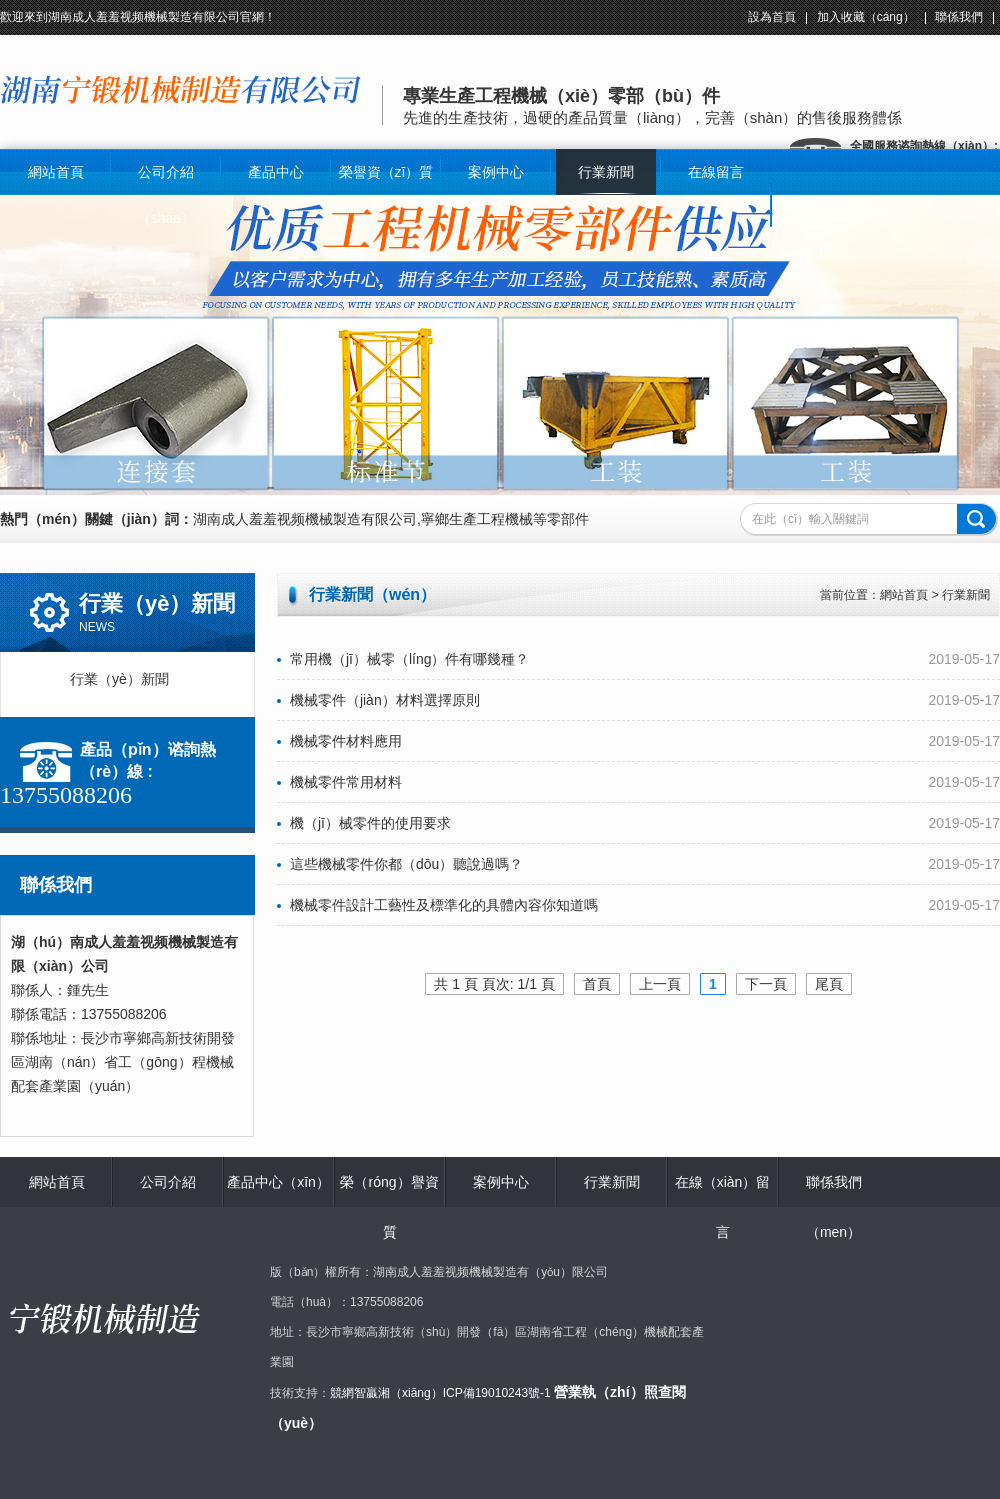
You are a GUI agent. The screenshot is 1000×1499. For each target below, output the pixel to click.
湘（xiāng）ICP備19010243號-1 (464, 1393)
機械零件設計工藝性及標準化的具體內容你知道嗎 (437, 905)
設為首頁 (772, 17)
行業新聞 (606, 172)
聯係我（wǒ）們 (826, 227)
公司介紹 (168, 1182)
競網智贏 (354, 1393)
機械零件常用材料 (339, 782)
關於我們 (976, 53)
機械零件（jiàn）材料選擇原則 (378, 700)
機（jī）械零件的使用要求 (364, 823)
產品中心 (276, 172)
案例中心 (496, 172)
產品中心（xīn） (278, 1182)
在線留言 (716, 172)
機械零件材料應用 (339, 741)
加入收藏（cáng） (866, 17)
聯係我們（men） (834, 1207)
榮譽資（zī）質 (386, 172)
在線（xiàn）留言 (723, 1207)
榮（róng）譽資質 (389, 1207)
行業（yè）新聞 (152, 679)
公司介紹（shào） (166, 195)
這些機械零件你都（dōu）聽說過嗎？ (400, 864)
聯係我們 (959, 17)
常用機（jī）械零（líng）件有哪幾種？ (403, 659)
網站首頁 (56, 172)
